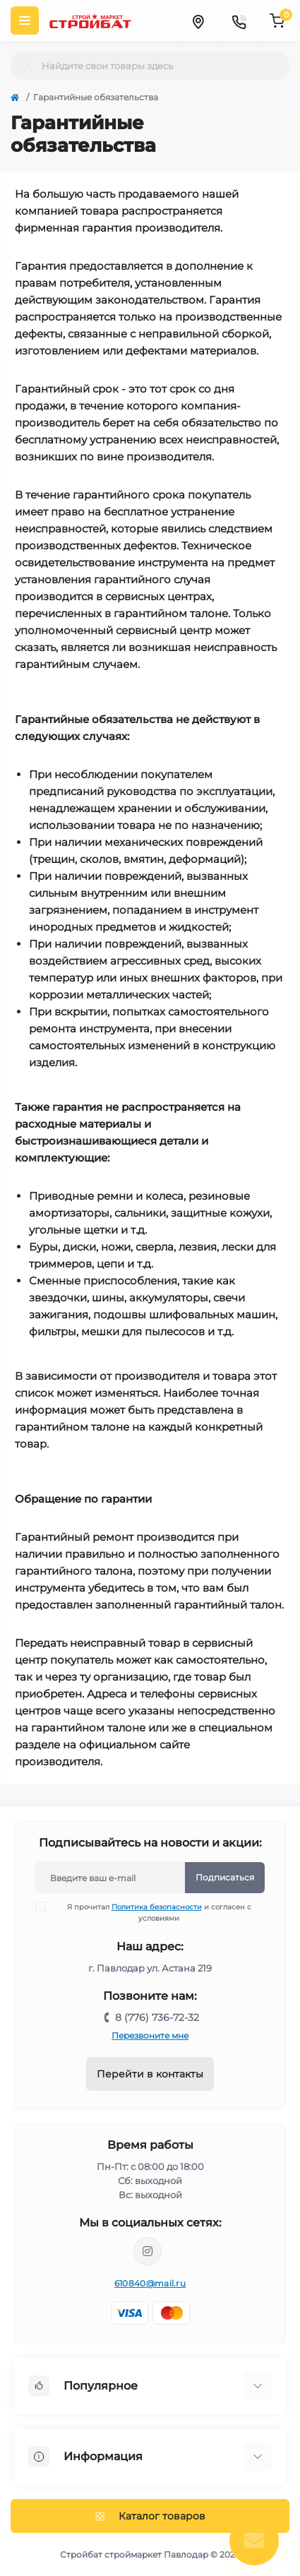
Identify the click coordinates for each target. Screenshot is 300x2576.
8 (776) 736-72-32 (157, 2017)
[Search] (26, 66)
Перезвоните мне (150, 2035)
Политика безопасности (157, 1907)
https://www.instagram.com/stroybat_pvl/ (147, 2251)
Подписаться (225, 1877)
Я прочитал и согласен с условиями (152, 1912)
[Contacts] (238, 20)
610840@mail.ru (150, 2283)
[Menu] (25, 20)
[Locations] (197, 20)
